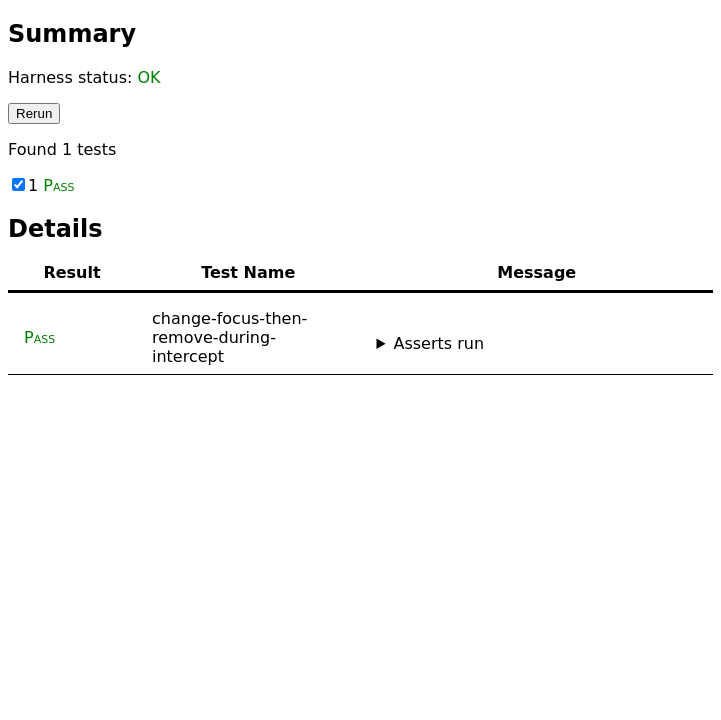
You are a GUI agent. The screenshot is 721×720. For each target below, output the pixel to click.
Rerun (34, 113)
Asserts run (438, 343)
